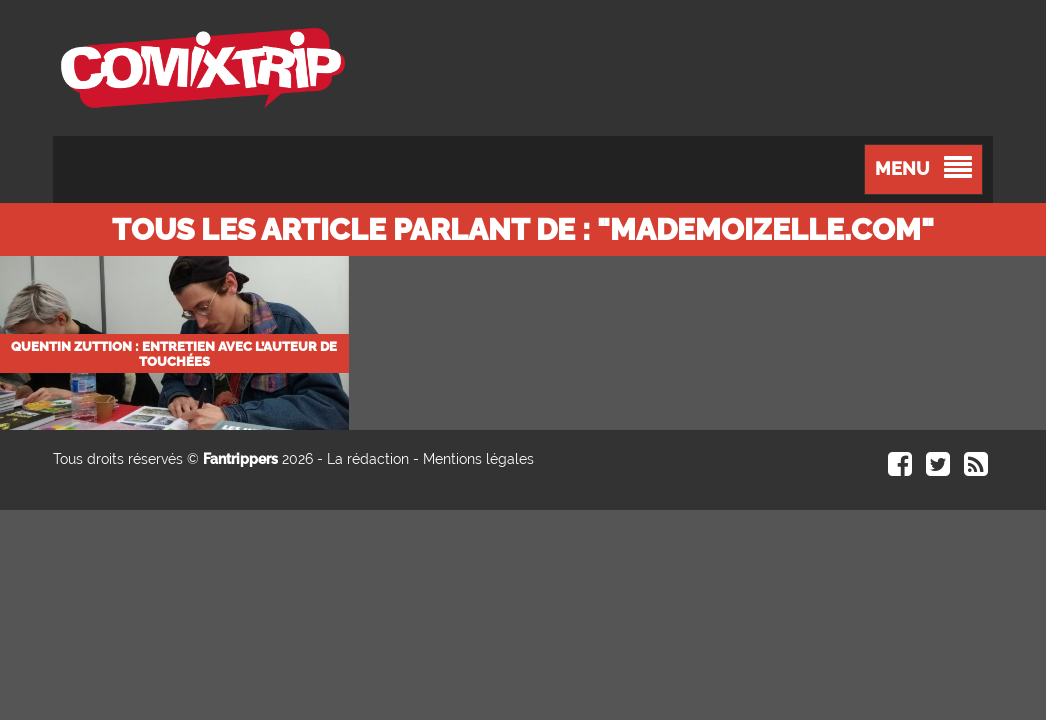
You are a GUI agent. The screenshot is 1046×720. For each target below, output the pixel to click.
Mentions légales (478, 459)
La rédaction (368, 459)
